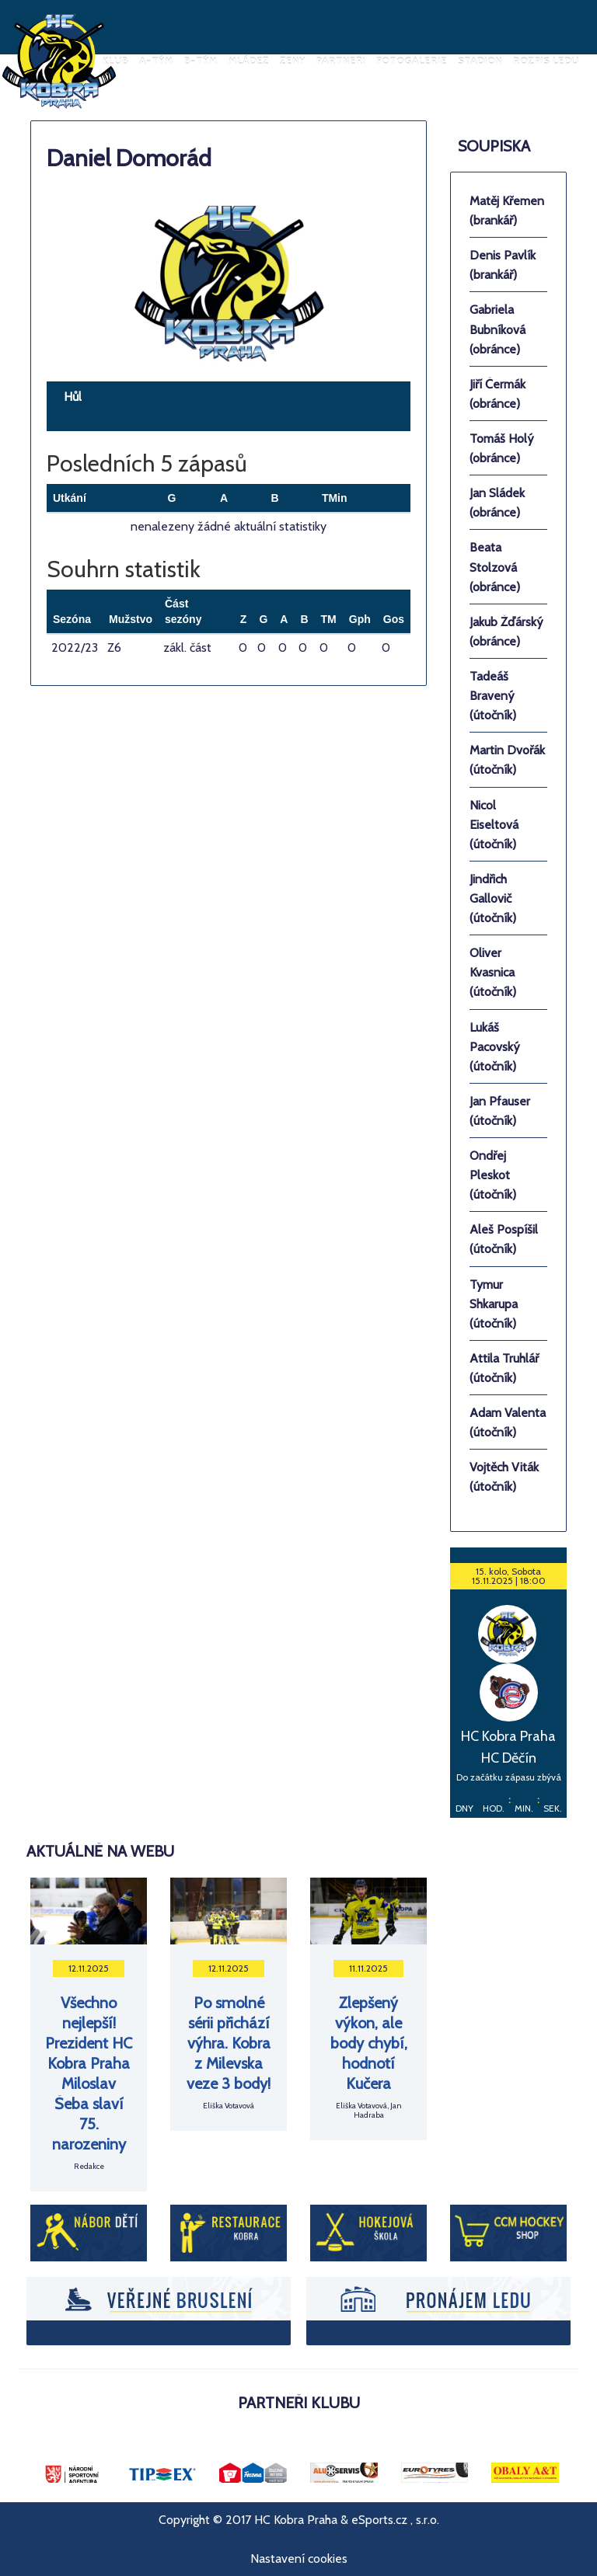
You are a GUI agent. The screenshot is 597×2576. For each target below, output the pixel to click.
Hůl (73, 396)
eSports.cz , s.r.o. (395, 2519)
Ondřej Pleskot (493, 1175)
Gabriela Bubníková (497, 329)
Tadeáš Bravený (493, 695)
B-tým (201, 61)
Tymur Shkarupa (494, 1304)
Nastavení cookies (298, 2558)
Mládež (249, 61)
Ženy (292, 61)
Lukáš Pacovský (495, 1047)
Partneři (340, 61)
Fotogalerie (411, 61)
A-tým (156, 61)
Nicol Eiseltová (494, 824)
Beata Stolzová (495, 567)
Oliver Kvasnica (493, 972)
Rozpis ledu (546, 61)
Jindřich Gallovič (493, 898)
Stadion (480, 61)
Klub (115, 61)
